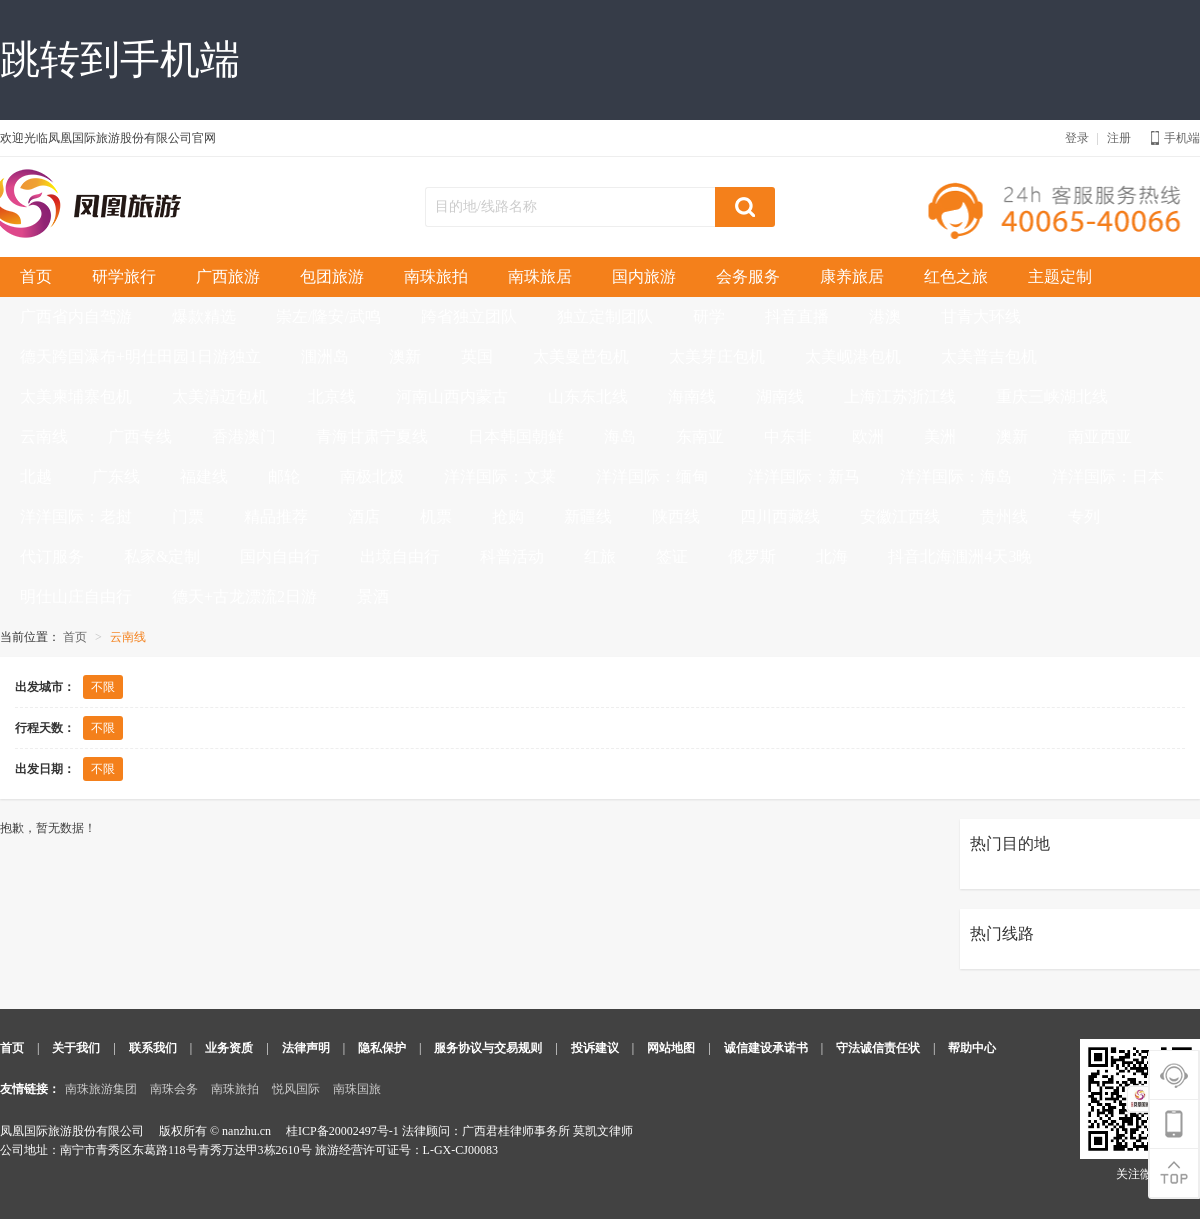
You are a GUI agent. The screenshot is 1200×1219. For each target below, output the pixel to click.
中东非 (788, 436)
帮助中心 (972, 1048)
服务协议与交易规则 (488, 1048)
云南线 (44, 436)
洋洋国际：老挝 (76, 516)
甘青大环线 (981, 316)
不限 (103, 687)
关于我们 (76, 1048)
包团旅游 (332, 276)
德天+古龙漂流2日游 (244, 596)
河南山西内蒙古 (452, 396)
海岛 (620, 436)
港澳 (885, 316)
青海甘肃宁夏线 (372, 436)
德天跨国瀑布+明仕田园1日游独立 (140, 356)
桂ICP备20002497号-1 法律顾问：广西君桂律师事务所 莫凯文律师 (459, 1131)
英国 (477, 356)
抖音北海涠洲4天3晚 (960, 556)
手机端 (1175, 138)
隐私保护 (382, 1048)
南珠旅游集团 (101, 1089)
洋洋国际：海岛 (956, 476)
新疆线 (588, 516)
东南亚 (700, 436)
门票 (188, 516)
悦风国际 (296, 1089)
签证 (672, 556)
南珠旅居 (540, 276)
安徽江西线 (900, 516)
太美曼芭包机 (581, 356)
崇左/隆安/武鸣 (328, 316)
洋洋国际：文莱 (500, 476)
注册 (1119, 138)
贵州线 (1004, 516)
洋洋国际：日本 (1108, 476)
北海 (832, 556)
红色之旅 (956, 276)
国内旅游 (644, 276)
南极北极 (372, 476)
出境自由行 (400, 556)
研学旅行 (124, 276)
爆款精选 (204, 316)
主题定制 (1060, 276)
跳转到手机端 (120, 59)
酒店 (364, 516)
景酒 (373, 596)
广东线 (116, 476)
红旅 (600, 556)
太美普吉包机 (989, 356)
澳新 (405, 356)
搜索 (745, 207)
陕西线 (676, 516)
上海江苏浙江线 (900, 396)
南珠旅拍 (436, 276)
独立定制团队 (605, 316)
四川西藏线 (780, 516)
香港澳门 (244, 436)
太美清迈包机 (220, 396)
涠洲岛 (325, 356)
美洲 (940, 436)
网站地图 (671, 1048)
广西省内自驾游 (76, 316)
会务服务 (748, 276)
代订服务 (52, 556)
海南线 (692, 396)
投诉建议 (595, 1048)
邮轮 (284, 476)
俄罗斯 (752, 556)
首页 (36, 276)
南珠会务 (174, 1089)
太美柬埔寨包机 (76, 396)
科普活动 (512, 556)
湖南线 (780, 396)
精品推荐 (276, 516)
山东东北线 (588, 396)
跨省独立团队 (469, 316)
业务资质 (229, 1048)
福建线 (204, 476)
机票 (436, 516)
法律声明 (306, 1048)
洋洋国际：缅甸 (652, 476)
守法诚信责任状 (878, 1048)
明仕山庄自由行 (76, 596)
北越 (36, 476)
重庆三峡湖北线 (1052, 396)
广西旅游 (228, 276)
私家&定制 (162, 556)
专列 (1084, 516)
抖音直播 (797, 316)
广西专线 (140, 436)
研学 (709, 316)
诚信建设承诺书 (766, 1048)
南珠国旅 (357, 1089)
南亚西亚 (1100, 436)
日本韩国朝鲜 (516, 436)
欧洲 (868, 436)
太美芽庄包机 (717, 356)
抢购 (508, 516)
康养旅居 (852, 276)
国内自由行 (280, 556)
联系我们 (153, 1048)
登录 (1077, 138)
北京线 (332, 396)
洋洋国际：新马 (804, 476)
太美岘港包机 (853, 356)
